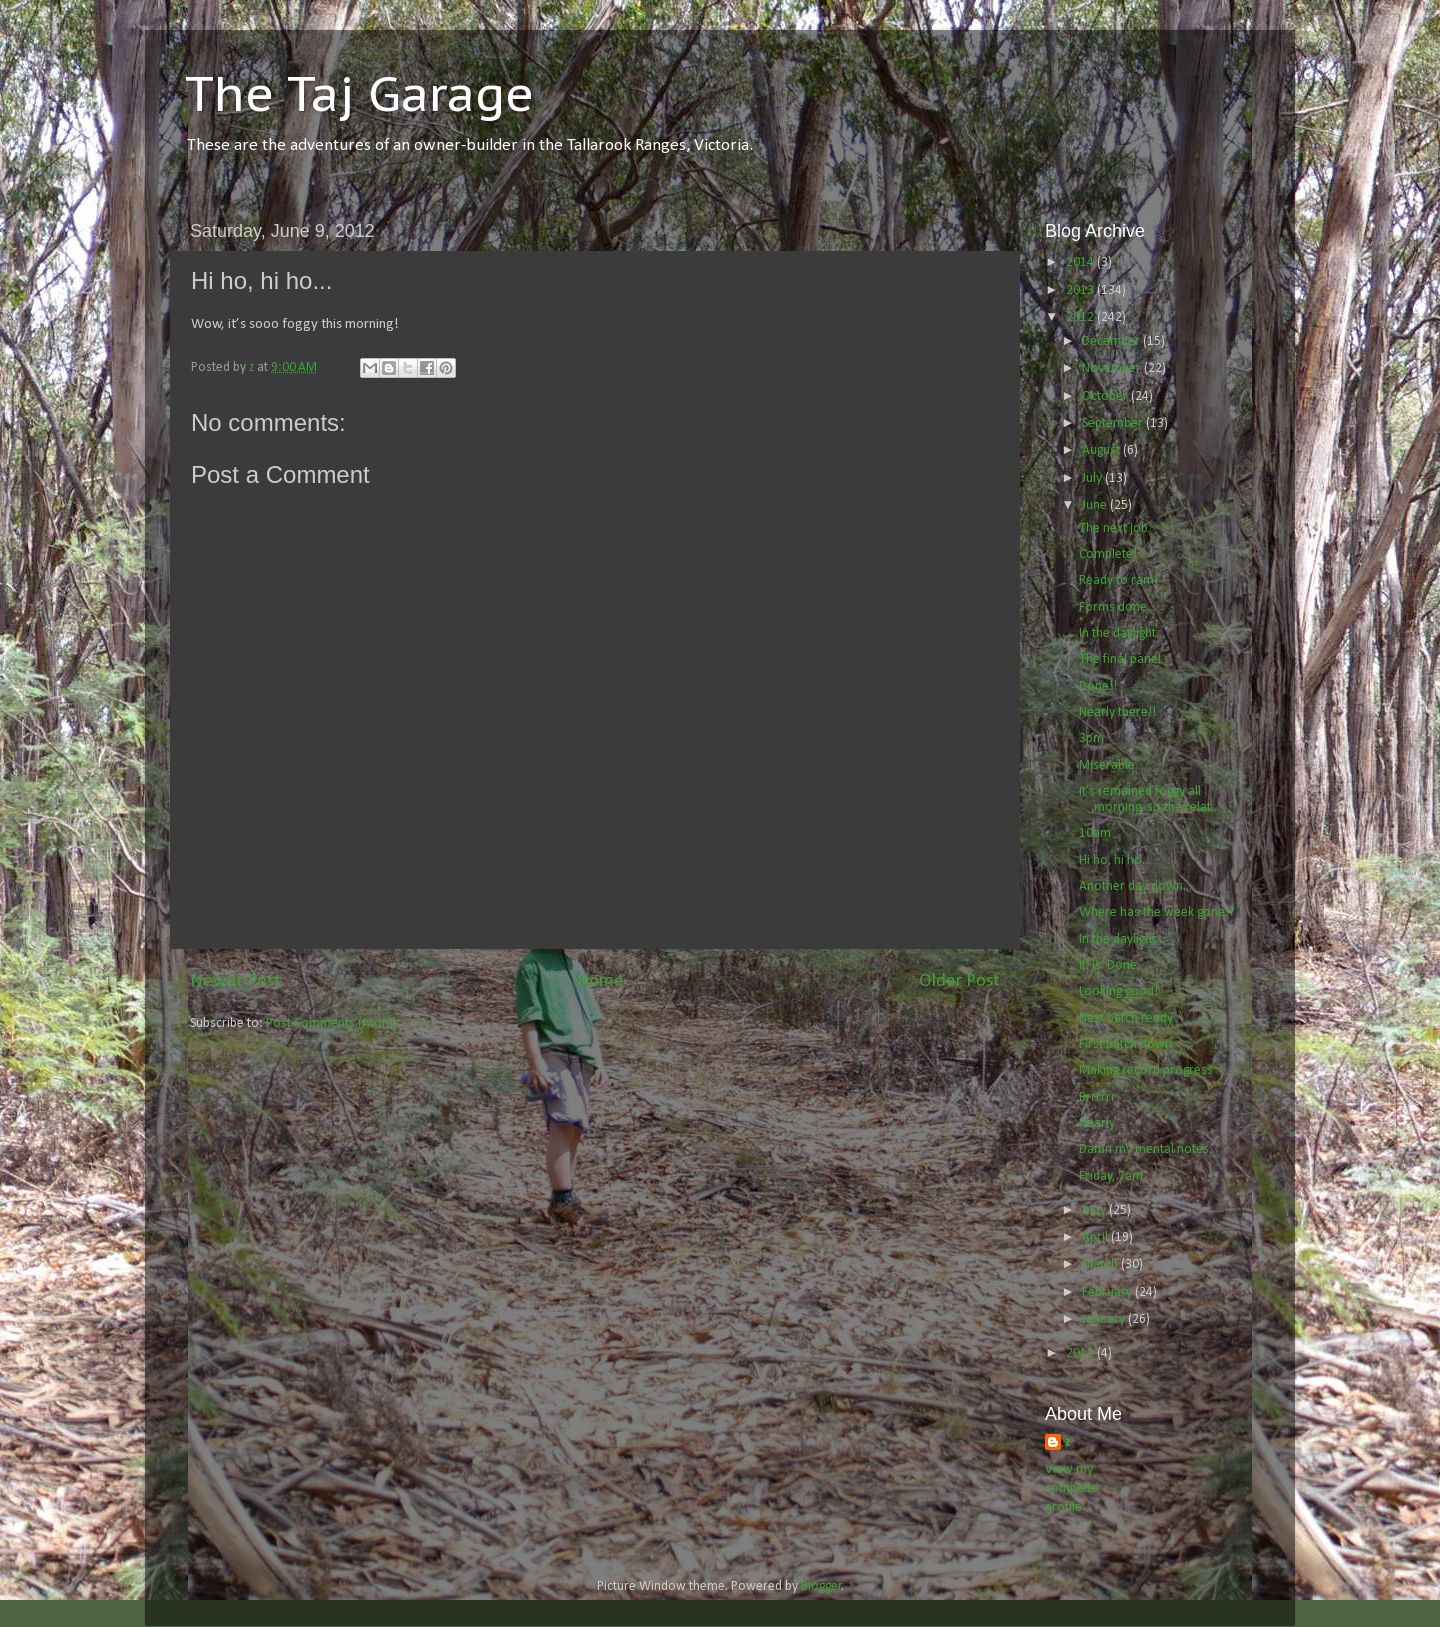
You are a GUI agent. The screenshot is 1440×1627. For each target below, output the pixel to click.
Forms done (1113, 607)
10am (1095, 833)
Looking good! (1118, 991)
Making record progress (1146, 1070)
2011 (1081, 1353)
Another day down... (1135, 886)
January (1105, 1319)
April (1096, 1237)
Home (600, 981)
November (1113, 368)
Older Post (959, 981)
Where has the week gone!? (1157, 912)
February (1108, 1292)
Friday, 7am (1111, 1176)
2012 (1081, 317)
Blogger (821, 1586)
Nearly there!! (1117, 712)
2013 (1081, 290)
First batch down (1125, 1044)
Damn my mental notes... (1148, 1149)
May (1095, 1210)
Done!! (1098, 686)
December (1112, 341)
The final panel (1120, 659)
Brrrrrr (1097, 1097)
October (1106, 396)
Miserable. (1108, 765)
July (1093, 478)
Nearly (1097, 1123)
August (1102, 450)
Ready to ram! (1118, 580)
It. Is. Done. (1109, 965)
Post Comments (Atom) (331, 1023)
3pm (1091, 738)
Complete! (1108, 554)
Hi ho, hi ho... (1115, 860)
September (1114, 423)
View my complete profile (1071, 1488)
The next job (1113, 528)
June (1096, 505)
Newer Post (235, 981)
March (1101, 1264)
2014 (1081, 262)
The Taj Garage (359, 93)
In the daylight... (1122, 633)
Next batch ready (1126, 1018)
